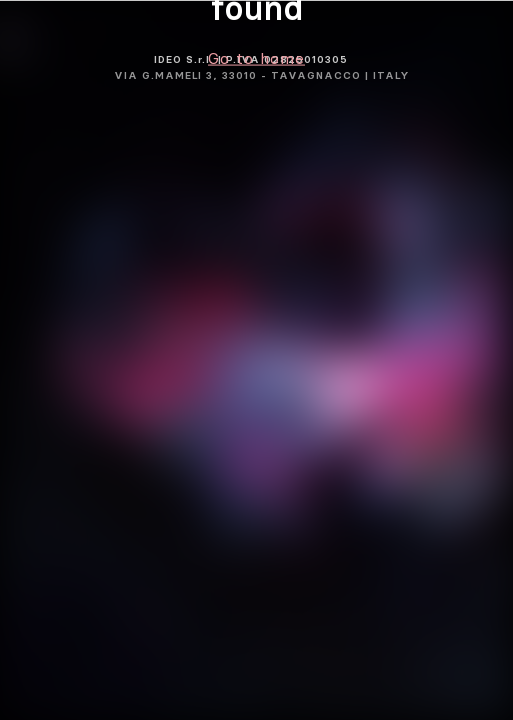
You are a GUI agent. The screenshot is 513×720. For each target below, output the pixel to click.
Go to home (256, 58)
